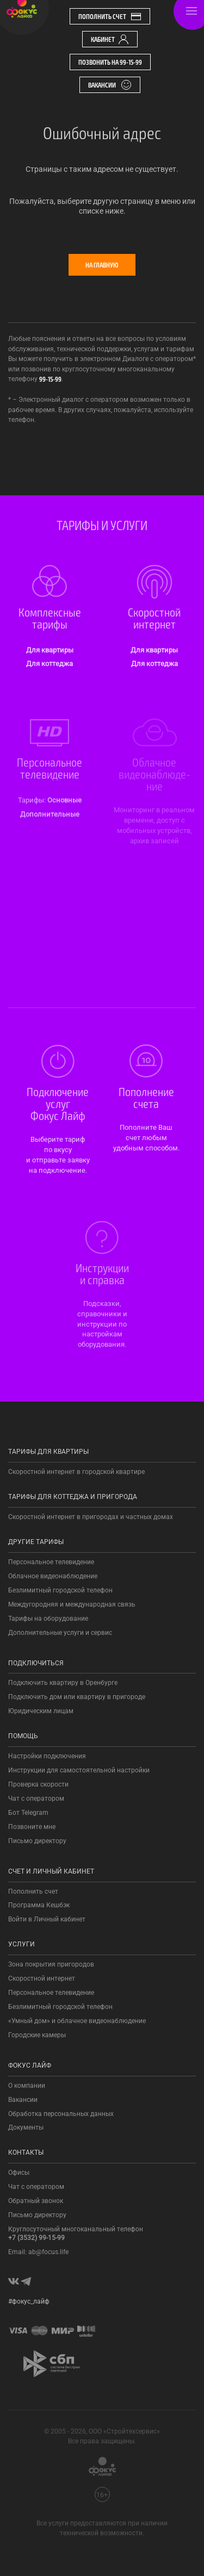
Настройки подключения (47, 1756)
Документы (26, 2127)
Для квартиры (49, 650)
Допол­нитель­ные (49, 814)
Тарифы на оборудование (48, 1618)
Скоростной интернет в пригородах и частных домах (90, 1517)
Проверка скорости (38, 1784)
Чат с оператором (36, 1798)
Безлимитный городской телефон (60, 1590)
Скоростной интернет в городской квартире (76, 1472)
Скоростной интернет (41, 1978)
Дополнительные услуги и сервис (60, 1633)
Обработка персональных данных (61, 2114)
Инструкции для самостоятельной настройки (79, 1770)
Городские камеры (37, 2035)
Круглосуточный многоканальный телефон (75, 2233)
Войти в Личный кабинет (46, 1919)
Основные (64, 800)
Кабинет (110, 39)
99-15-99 (50, 379)
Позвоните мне (31, 1827)
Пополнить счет (109, 16)
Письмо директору (37, 1841)
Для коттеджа (49, 663)
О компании (26, 2085)
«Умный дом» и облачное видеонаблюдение (77, 2021)
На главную (102, 265)
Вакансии (109, 84)
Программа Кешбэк (39, 1905)
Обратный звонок (35, 2201)
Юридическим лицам (40, 1711)
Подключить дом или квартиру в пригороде (76, 1697)
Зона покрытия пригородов (51, 1964)
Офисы (18, 2172)
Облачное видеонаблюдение (52, 1576)
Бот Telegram (28, 1812)
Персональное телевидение (51, 1562)
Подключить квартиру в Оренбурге (63, 1683)
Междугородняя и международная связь (71, 1604)
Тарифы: (32, 800)
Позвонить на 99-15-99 (110, 62)
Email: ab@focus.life (38, 2252)
